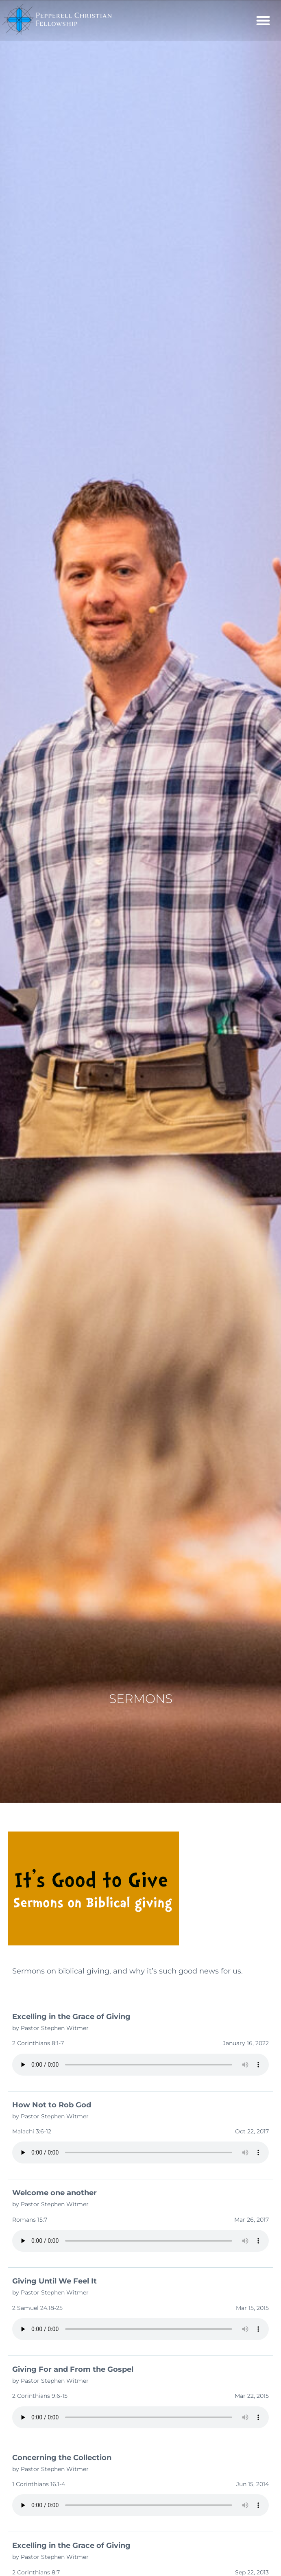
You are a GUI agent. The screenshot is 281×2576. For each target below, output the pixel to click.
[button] (263, 20)
